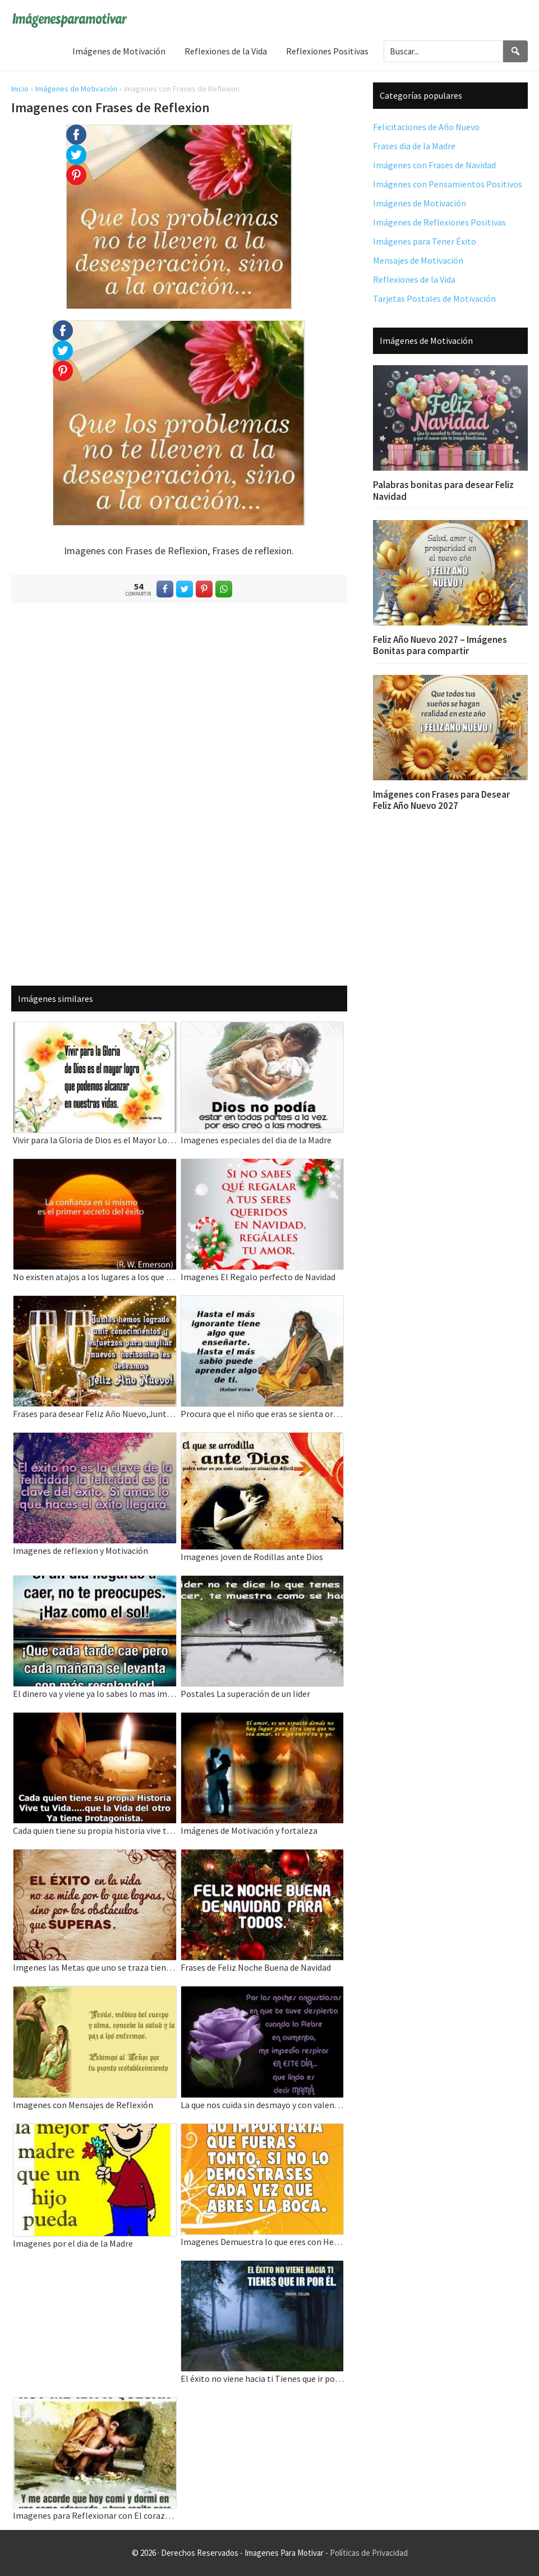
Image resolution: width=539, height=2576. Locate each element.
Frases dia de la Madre (414, 145)
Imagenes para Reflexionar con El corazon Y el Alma (95, 2515)
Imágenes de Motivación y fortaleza (249, 1830)
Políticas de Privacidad (369, 2552)
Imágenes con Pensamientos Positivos (447, 184)
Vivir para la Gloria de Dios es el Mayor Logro (95, 1140)
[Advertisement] (179, 791)
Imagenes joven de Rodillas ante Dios (252, 1556)
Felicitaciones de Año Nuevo (426, 126)
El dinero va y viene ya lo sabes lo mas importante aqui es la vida (95, 1693)
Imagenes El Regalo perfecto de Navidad (258, 1276)
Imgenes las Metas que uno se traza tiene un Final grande (95, 1967)
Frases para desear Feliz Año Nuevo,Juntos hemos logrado (95, 1413)
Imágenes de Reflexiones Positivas (439, 222)
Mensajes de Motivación (418, 260)
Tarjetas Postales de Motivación (434, 298)
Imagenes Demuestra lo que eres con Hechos (262, 2241)
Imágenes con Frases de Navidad (434, 165)
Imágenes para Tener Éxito (424, 241)
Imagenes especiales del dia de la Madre (256, 1140)
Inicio (20, 89)
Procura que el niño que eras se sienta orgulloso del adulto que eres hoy (262, 1413)
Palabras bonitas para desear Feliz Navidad (443, 490)
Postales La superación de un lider (245, 1693)
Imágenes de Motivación (76, 89)
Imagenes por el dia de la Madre (73, 2243)
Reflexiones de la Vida (414, 279)
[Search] (515, 51)
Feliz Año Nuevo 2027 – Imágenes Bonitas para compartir (440, 645)
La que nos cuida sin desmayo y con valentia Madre (262, 2104)
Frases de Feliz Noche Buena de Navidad (256, 1967)
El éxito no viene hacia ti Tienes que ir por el (262, 2378)
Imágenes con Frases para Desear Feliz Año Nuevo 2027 (441, 800)
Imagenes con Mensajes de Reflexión (83, 2104)
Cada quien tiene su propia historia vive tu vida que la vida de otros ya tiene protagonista (95, 1830)
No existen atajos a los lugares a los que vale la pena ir (95, 1276)
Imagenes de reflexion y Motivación (80, 1550)
